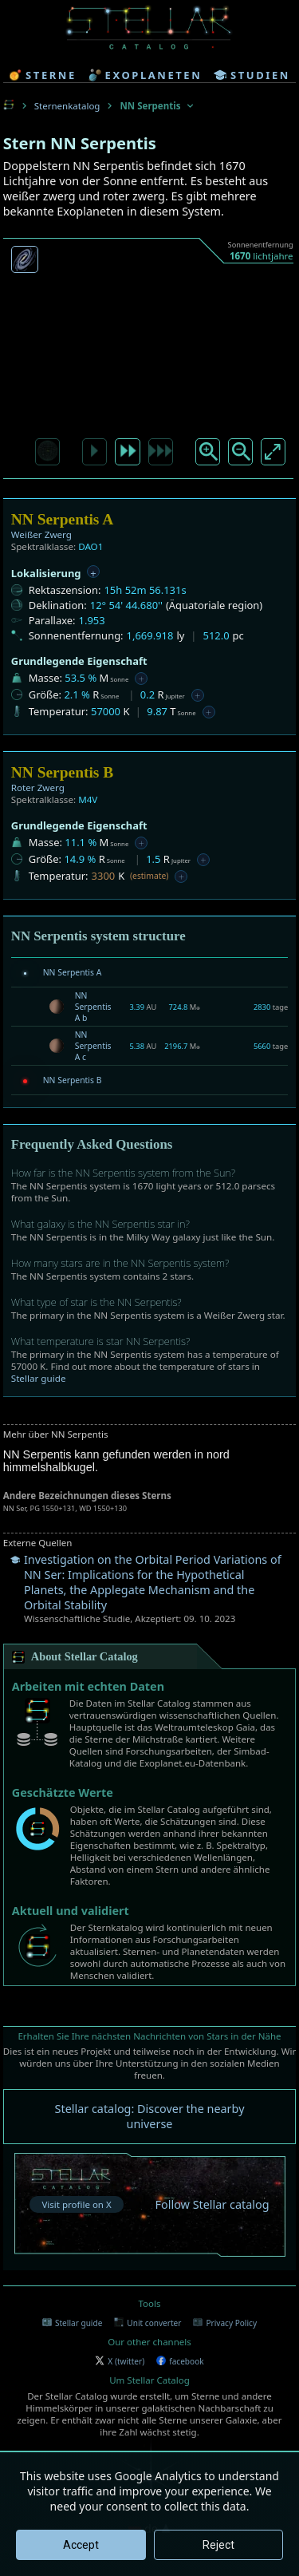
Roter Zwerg (38, 787)
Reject (218, 2544)
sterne (43, 75)
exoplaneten (146, 75)
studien (252, 75)
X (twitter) (119, 2361)
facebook (179, 2361)
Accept (81, 2544)
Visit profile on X (76, 2204)
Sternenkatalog (67, 106)
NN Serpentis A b (93, 1006)
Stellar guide (38, 1378)
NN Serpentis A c (93, 1045)
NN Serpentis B (72, 1080)
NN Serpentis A (72, 972)
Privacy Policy (225, 2323)
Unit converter (147, 2323)
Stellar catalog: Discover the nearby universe (150, 2116)
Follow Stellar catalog (212, 2204)
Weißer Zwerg (41, 534)
